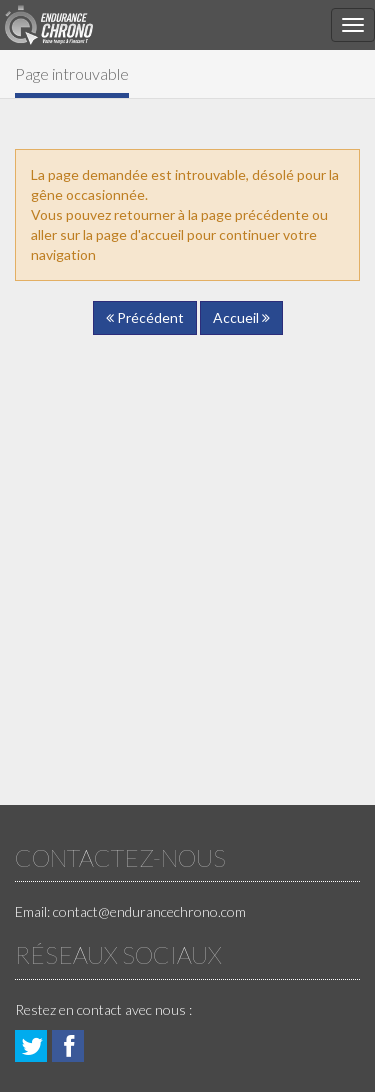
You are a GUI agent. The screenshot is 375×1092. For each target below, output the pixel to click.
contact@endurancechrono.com (149, 911)
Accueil (241, 317)
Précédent (145, 317)
